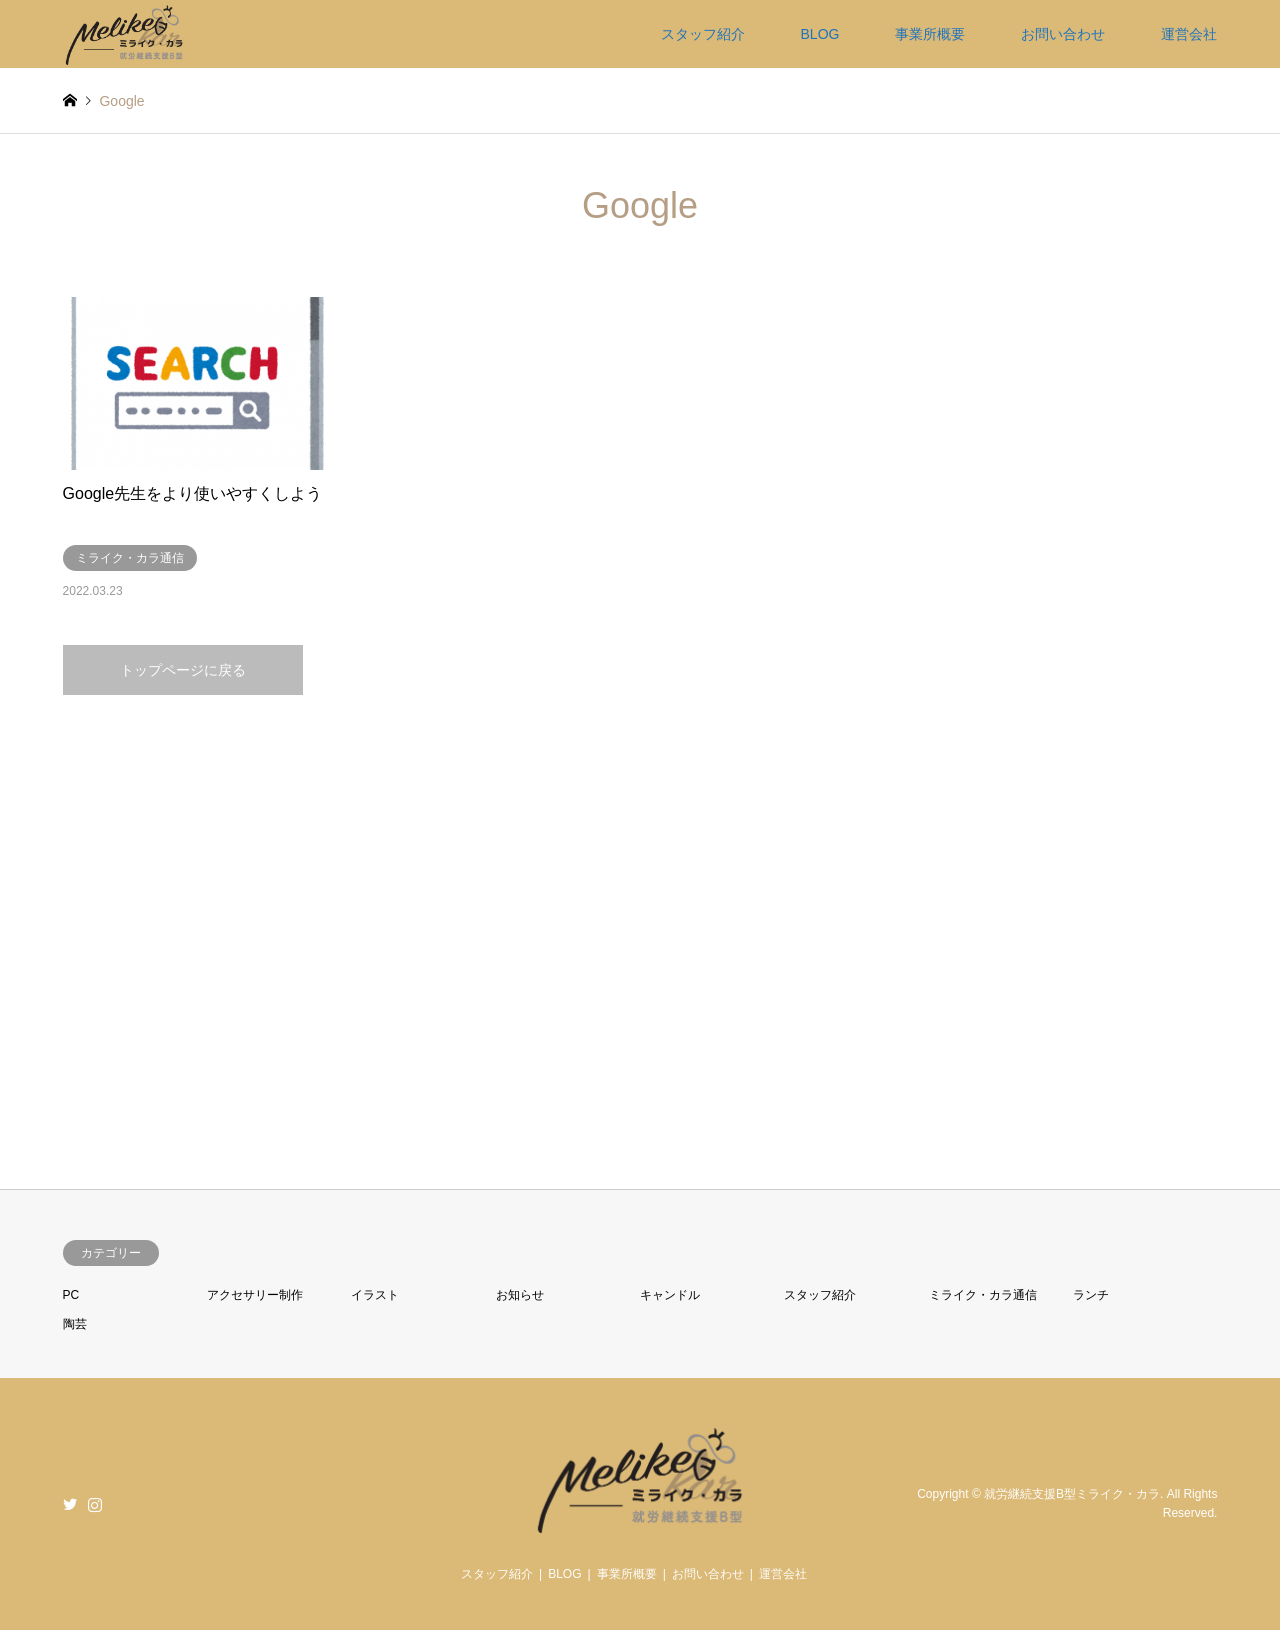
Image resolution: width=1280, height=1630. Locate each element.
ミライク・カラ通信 (983, 1295)
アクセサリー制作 (255, 1295)
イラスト (375, 1295)
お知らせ (520, 1295)
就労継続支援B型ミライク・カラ (1072, 1494)
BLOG (820, 34)
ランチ (1091, 1295)
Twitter (70, 1504)
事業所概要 (930, 34)
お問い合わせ (1063, 34)
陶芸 (75, 1324)
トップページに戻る (183, 670)
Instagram (95, 1504)
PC (71, 1295)
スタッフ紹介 (703, 34)
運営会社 (1189, 34)
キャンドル (670, 1295)
